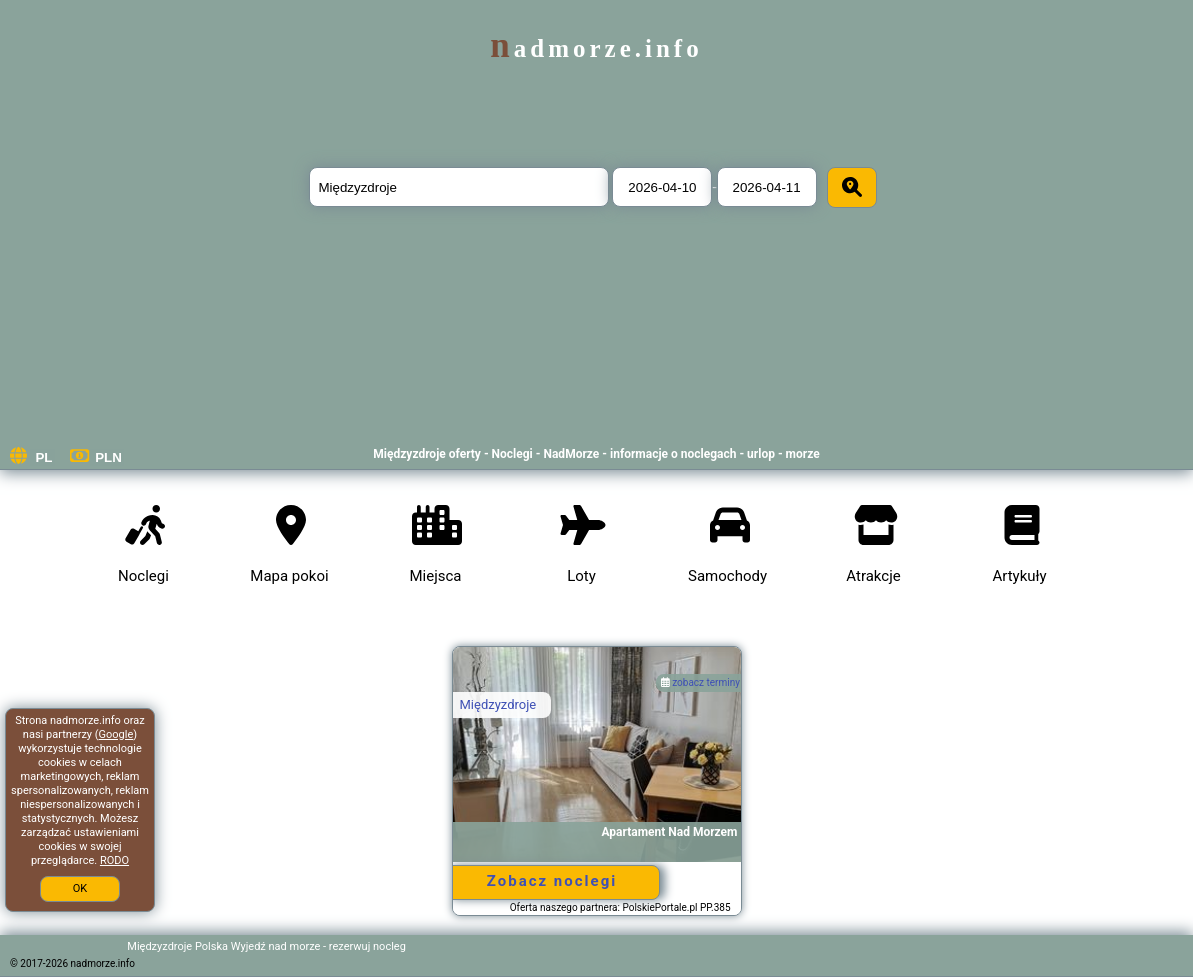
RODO (114, 860)
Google (116, 734)
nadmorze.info (596, 48)
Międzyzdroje (498, 704)
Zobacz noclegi (552, 881)
